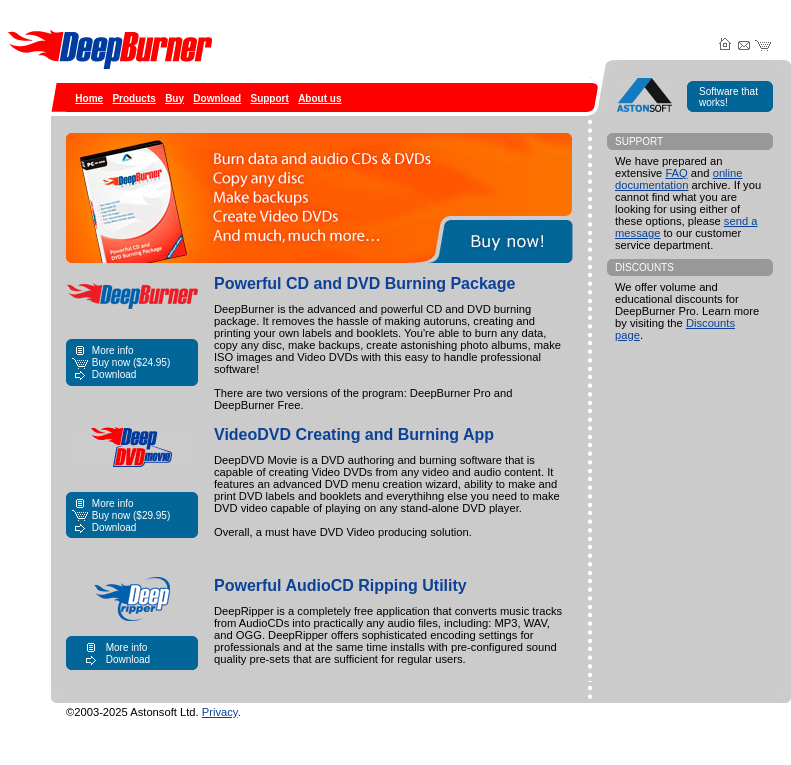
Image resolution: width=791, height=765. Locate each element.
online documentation (679, 179)
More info (113, 350)
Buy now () (131, 362)
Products (133, 98)
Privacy (220, 712)
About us (319, 98)
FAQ (676, 173)
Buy (174, 98)
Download (217, 98)
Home (89, 98)
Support (269, 98)
